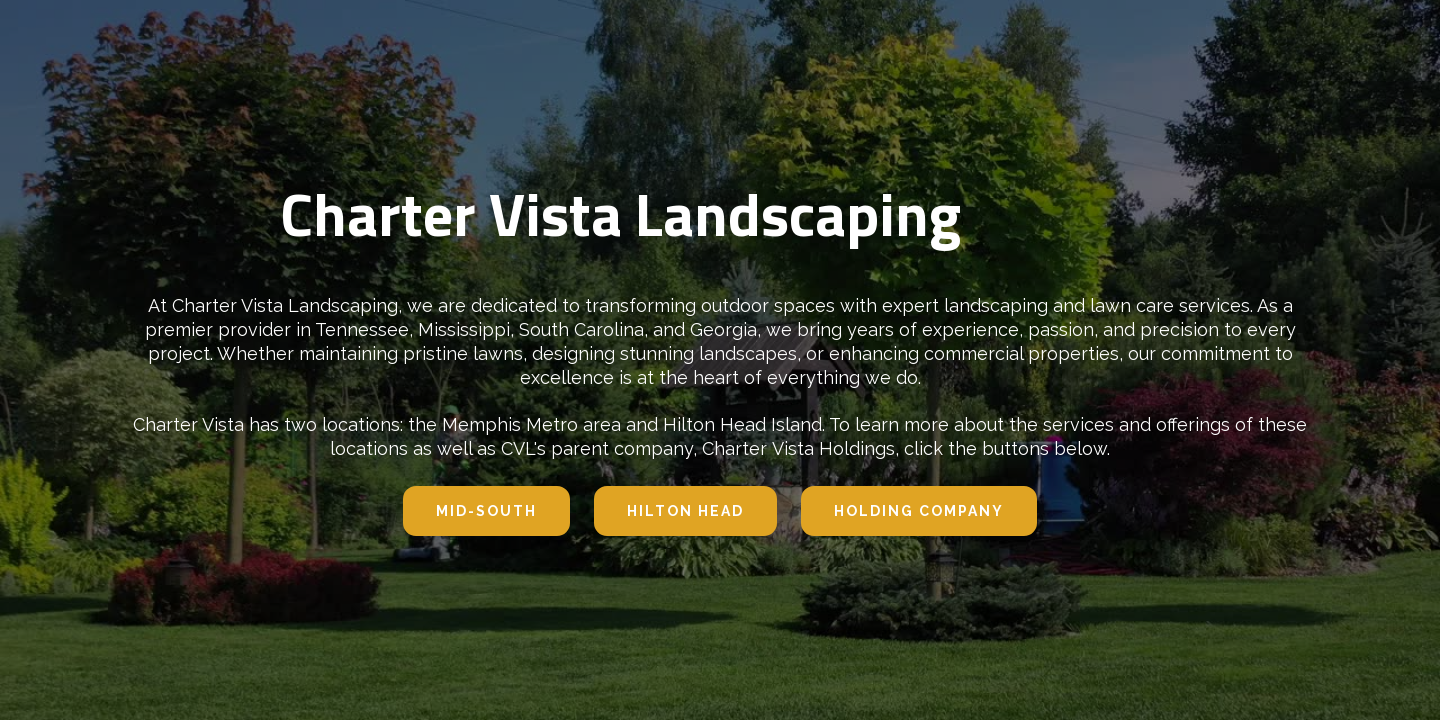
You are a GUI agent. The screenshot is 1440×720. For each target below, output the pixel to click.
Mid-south (486, 511)
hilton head (685, 511)
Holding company (919, 511)
